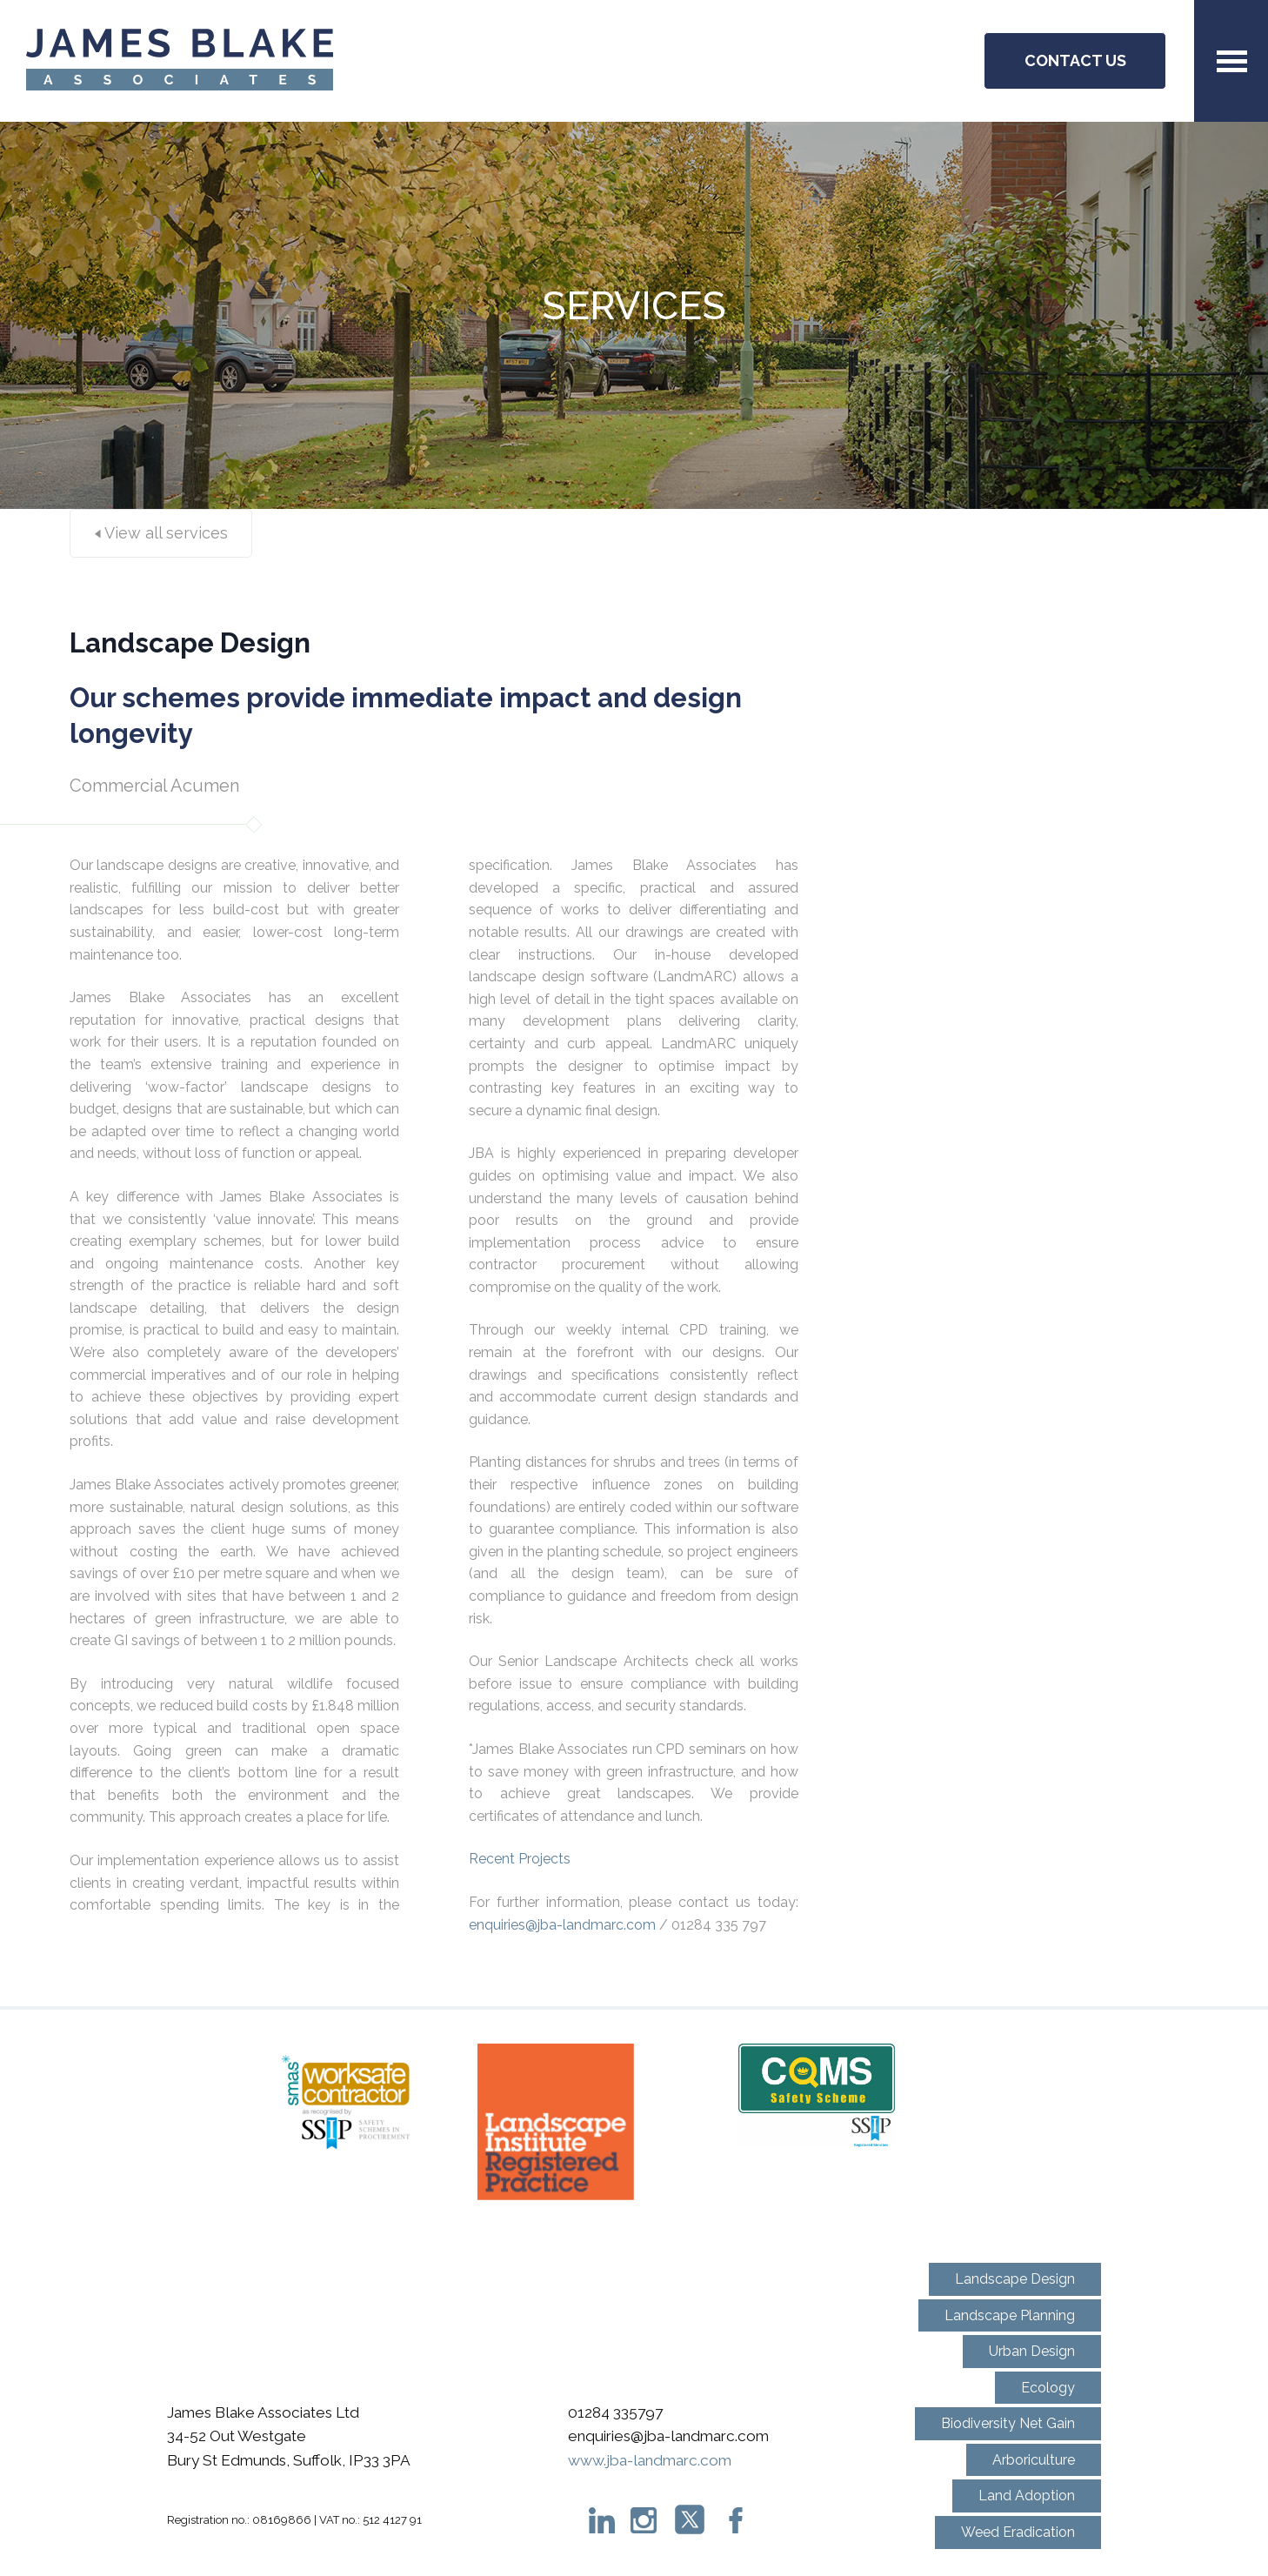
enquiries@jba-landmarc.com (562, 1925)
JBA (179, 61)
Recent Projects (521, 1858)
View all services (161, 533)
